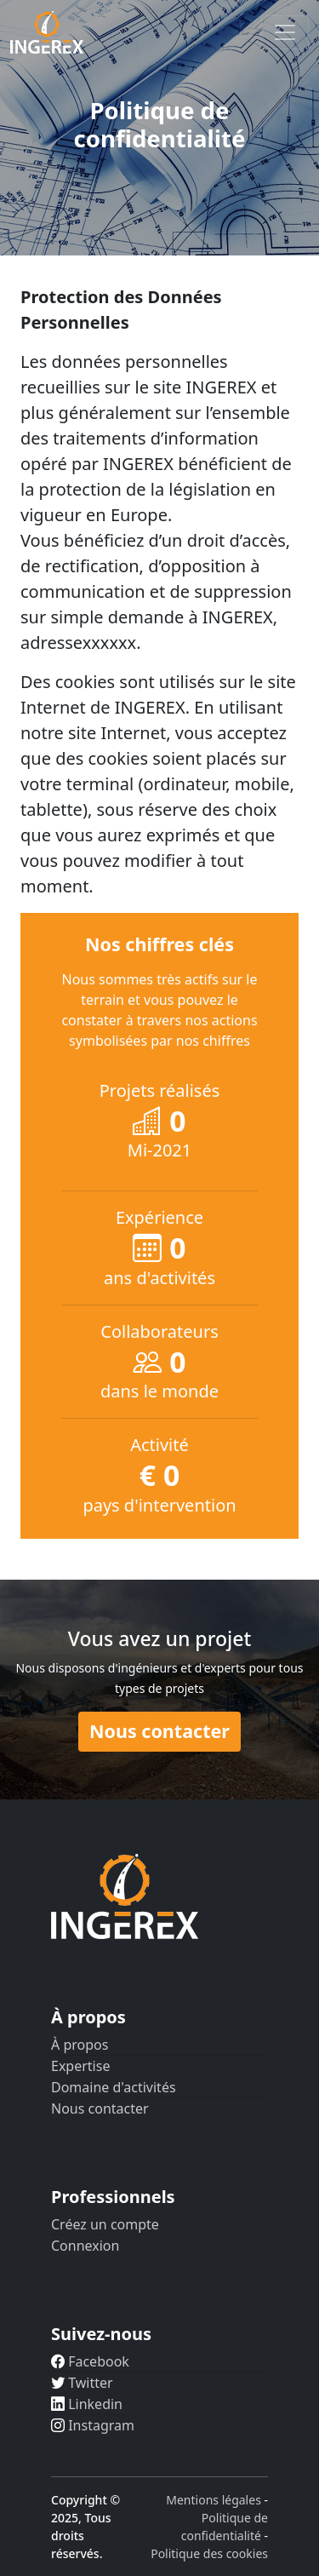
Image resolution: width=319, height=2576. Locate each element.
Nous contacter (159, 1730)
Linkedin (86, 2404)
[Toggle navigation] (285, 32)
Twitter (82, 2382)
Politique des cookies (209, 2553)
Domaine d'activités (113, 2087)
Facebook (90, 2361)
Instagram (92, 2425)
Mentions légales (213, 2500)
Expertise (80, 2066)
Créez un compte (105, 2224)
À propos (79, 2044)
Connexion (85, 2245)
